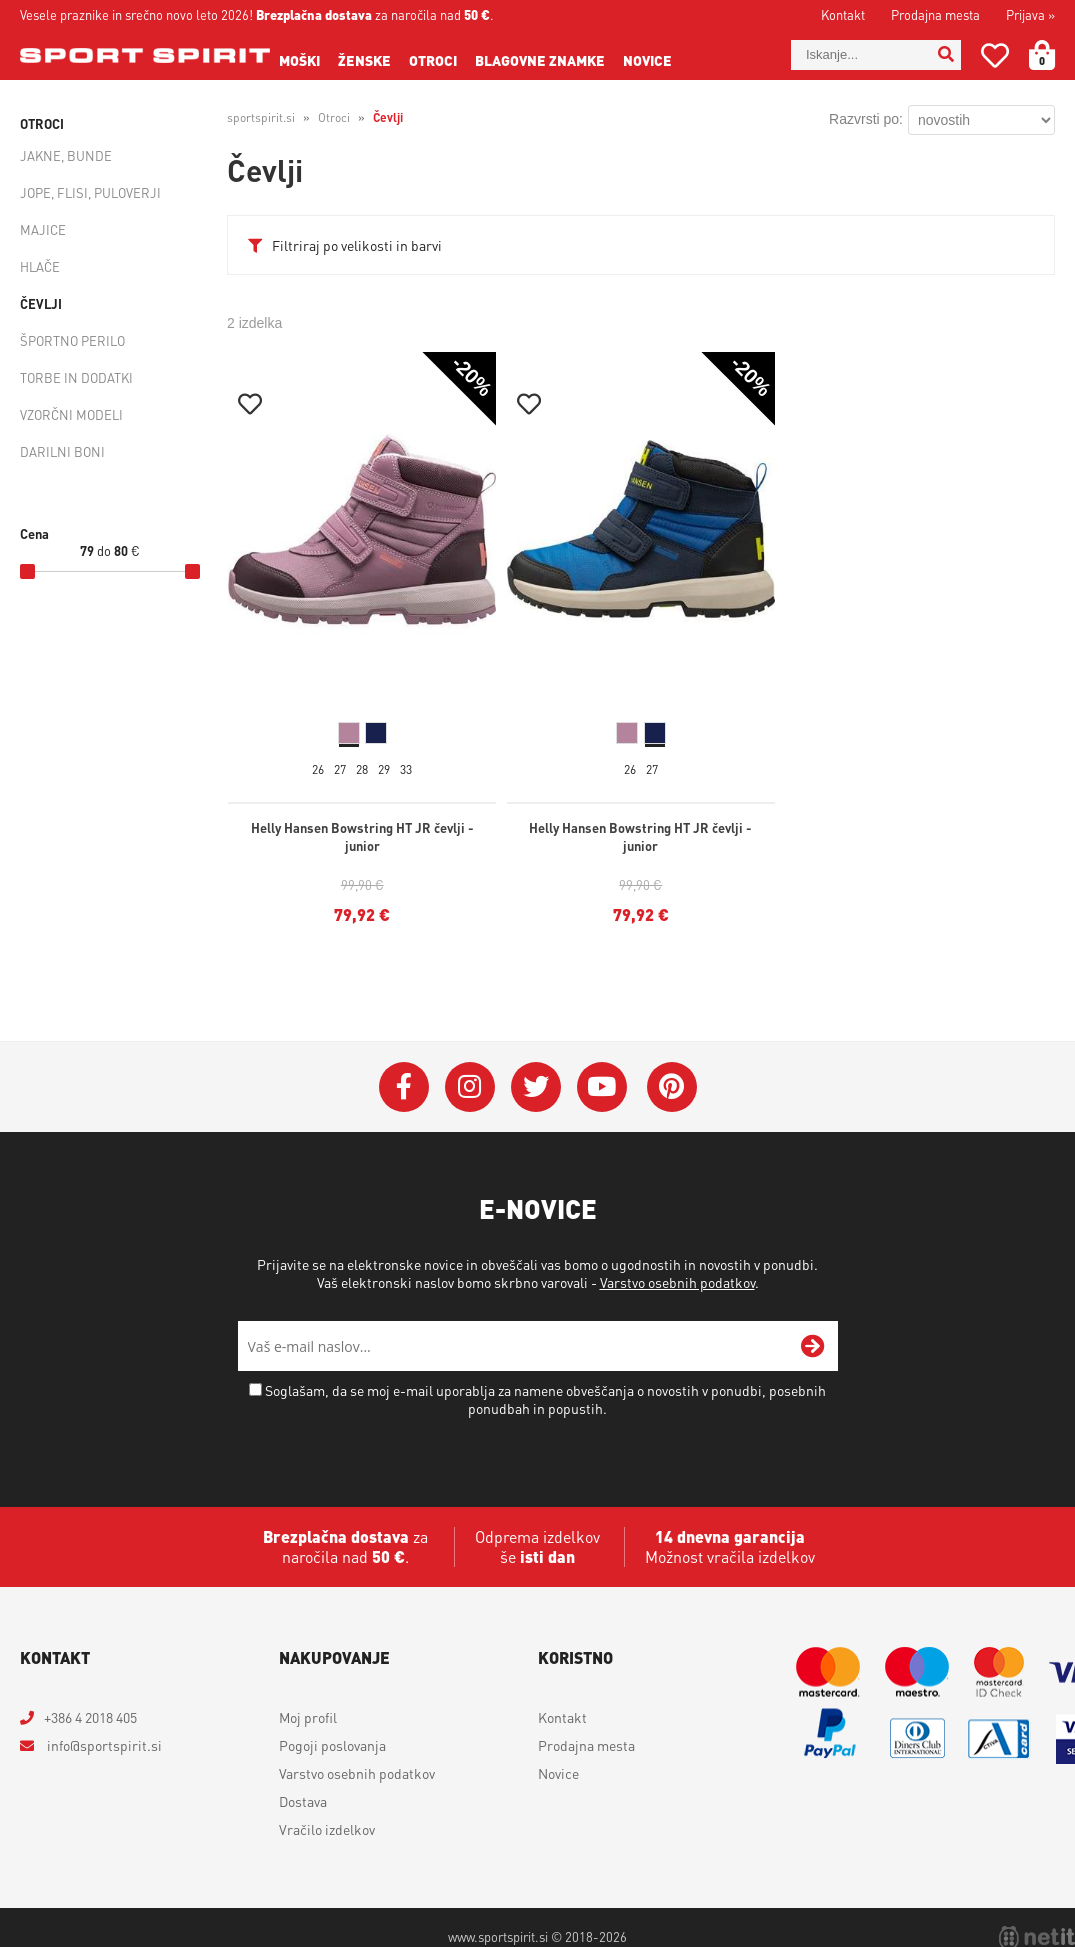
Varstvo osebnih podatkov (677, 1282)
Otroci (433, 60)
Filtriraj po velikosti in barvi (357, 245)
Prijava (1030, 14)
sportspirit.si (261, 117)
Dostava (303, 1801)
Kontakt (843, 14)
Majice (43, 229)
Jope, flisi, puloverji (90, 192)
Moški (299, 60)
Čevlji (41, 303)
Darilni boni (62, 451)
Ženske (364, 60)
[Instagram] (470, 1087)
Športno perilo (72, 340)
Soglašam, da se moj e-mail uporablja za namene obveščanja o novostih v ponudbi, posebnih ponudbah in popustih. (545, 1399)
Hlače (40, 266)
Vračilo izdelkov (327, 1829)
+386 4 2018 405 (90, 1717)
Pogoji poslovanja (332, 1745)
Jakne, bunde (66, 155)
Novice (647, 60)
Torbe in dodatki (76, 377)
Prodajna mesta (935, 14)
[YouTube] (602, 1087)
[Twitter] (536, 1087)
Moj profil (308, 1717)
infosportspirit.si (103, 1745)
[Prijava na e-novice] (813, 1346)
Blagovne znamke (540, 60)
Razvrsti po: (866, 119)
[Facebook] (404, 1087)
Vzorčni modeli (71, 414)
